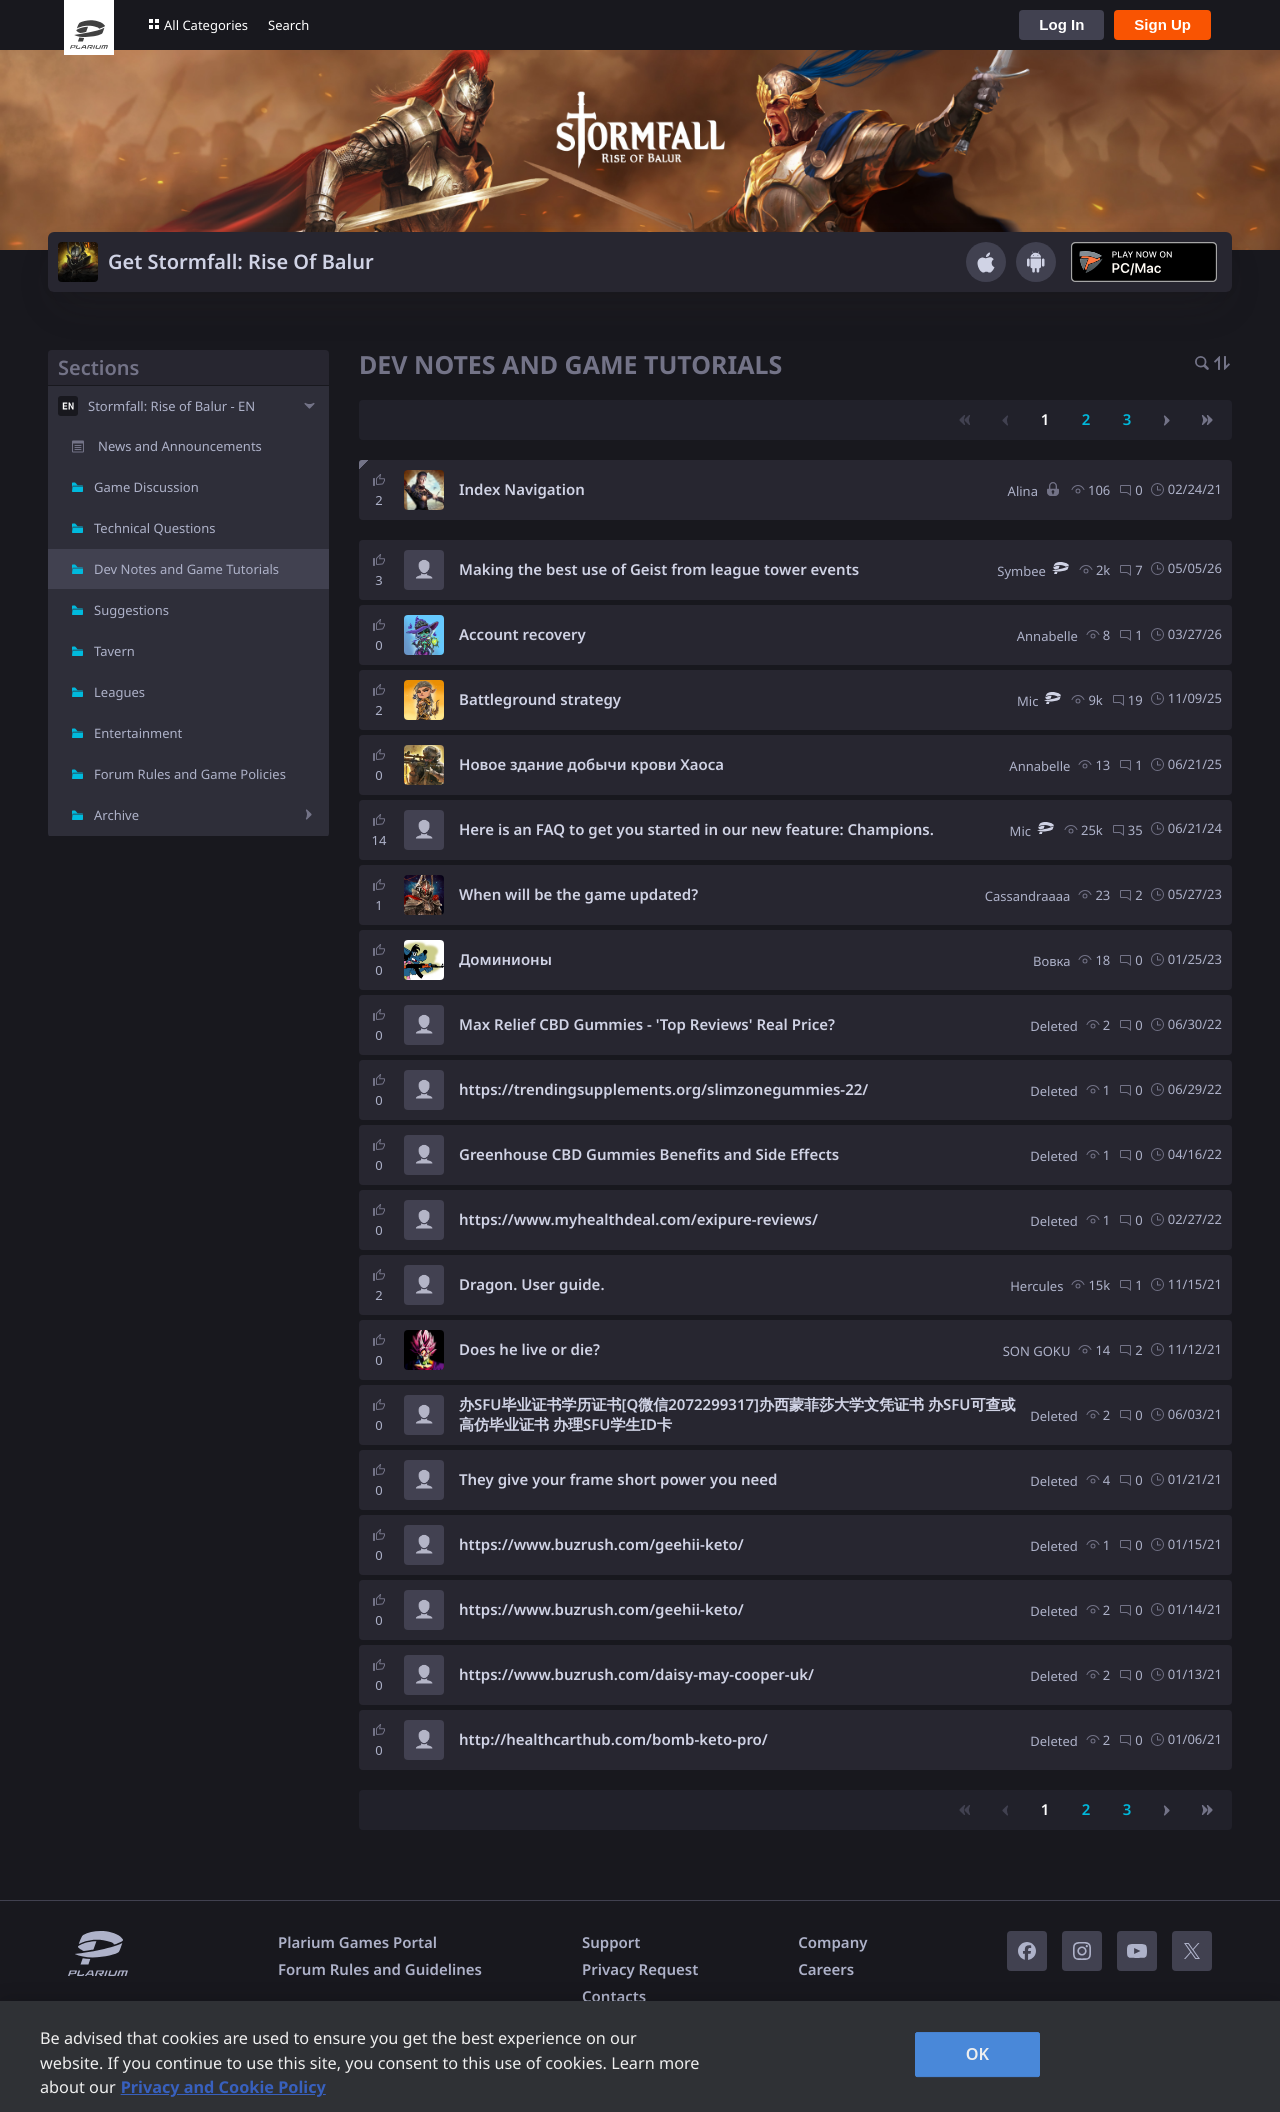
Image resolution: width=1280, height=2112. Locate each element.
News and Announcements (180, 446)
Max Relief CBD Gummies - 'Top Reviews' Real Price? (647, 1025)
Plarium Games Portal (357, 1943)
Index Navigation (522, 490)
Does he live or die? (529, 1350)
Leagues (119, 692)
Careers (826, 1970)
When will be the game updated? (578, 895)
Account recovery (522, 635)
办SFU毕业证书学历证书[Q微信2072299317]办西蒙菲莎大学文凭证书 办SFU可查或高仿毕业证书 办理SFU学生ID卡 (737, 1415)
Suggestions (131, 610)
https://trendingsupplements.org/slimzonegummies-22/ (663, 1090)
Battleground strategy (540, 700)
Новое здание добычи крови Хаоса (591, 765)
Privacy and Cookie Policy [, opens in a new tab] (223, 2087)
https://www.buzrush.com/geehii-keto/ (601, 1545)
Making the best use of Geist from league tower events (659, 570)
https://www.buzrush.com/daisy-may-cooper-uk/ (636, 1675)
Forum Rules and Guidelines (380, 1970)
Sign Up (1162, 24)
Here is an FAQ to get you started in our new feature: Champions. (696, 830)
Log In (1061, 24)
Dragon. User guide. (532, 1285)
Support (611, 1943)
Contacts (614, 1997)
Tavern (114, 651)
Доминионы (505, 960)
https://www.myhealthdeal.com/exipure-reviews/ (638, 1220)
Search (288, 25)
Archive (116, 815)
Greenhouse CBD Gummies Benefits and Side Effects (649, 1155)
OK (978, 2054)
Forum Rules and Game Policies (190, 774)
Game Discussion (146, 487)
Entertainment (138, 733)
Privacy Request (640, 1970)
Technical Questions (155, 528)
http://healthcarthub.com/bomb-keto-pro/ (613, 1740)
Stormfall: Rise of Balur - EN (171, 406)
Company (832, 1943)
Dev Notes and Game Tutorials (186, 569)
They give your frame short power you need (618, 1480)
